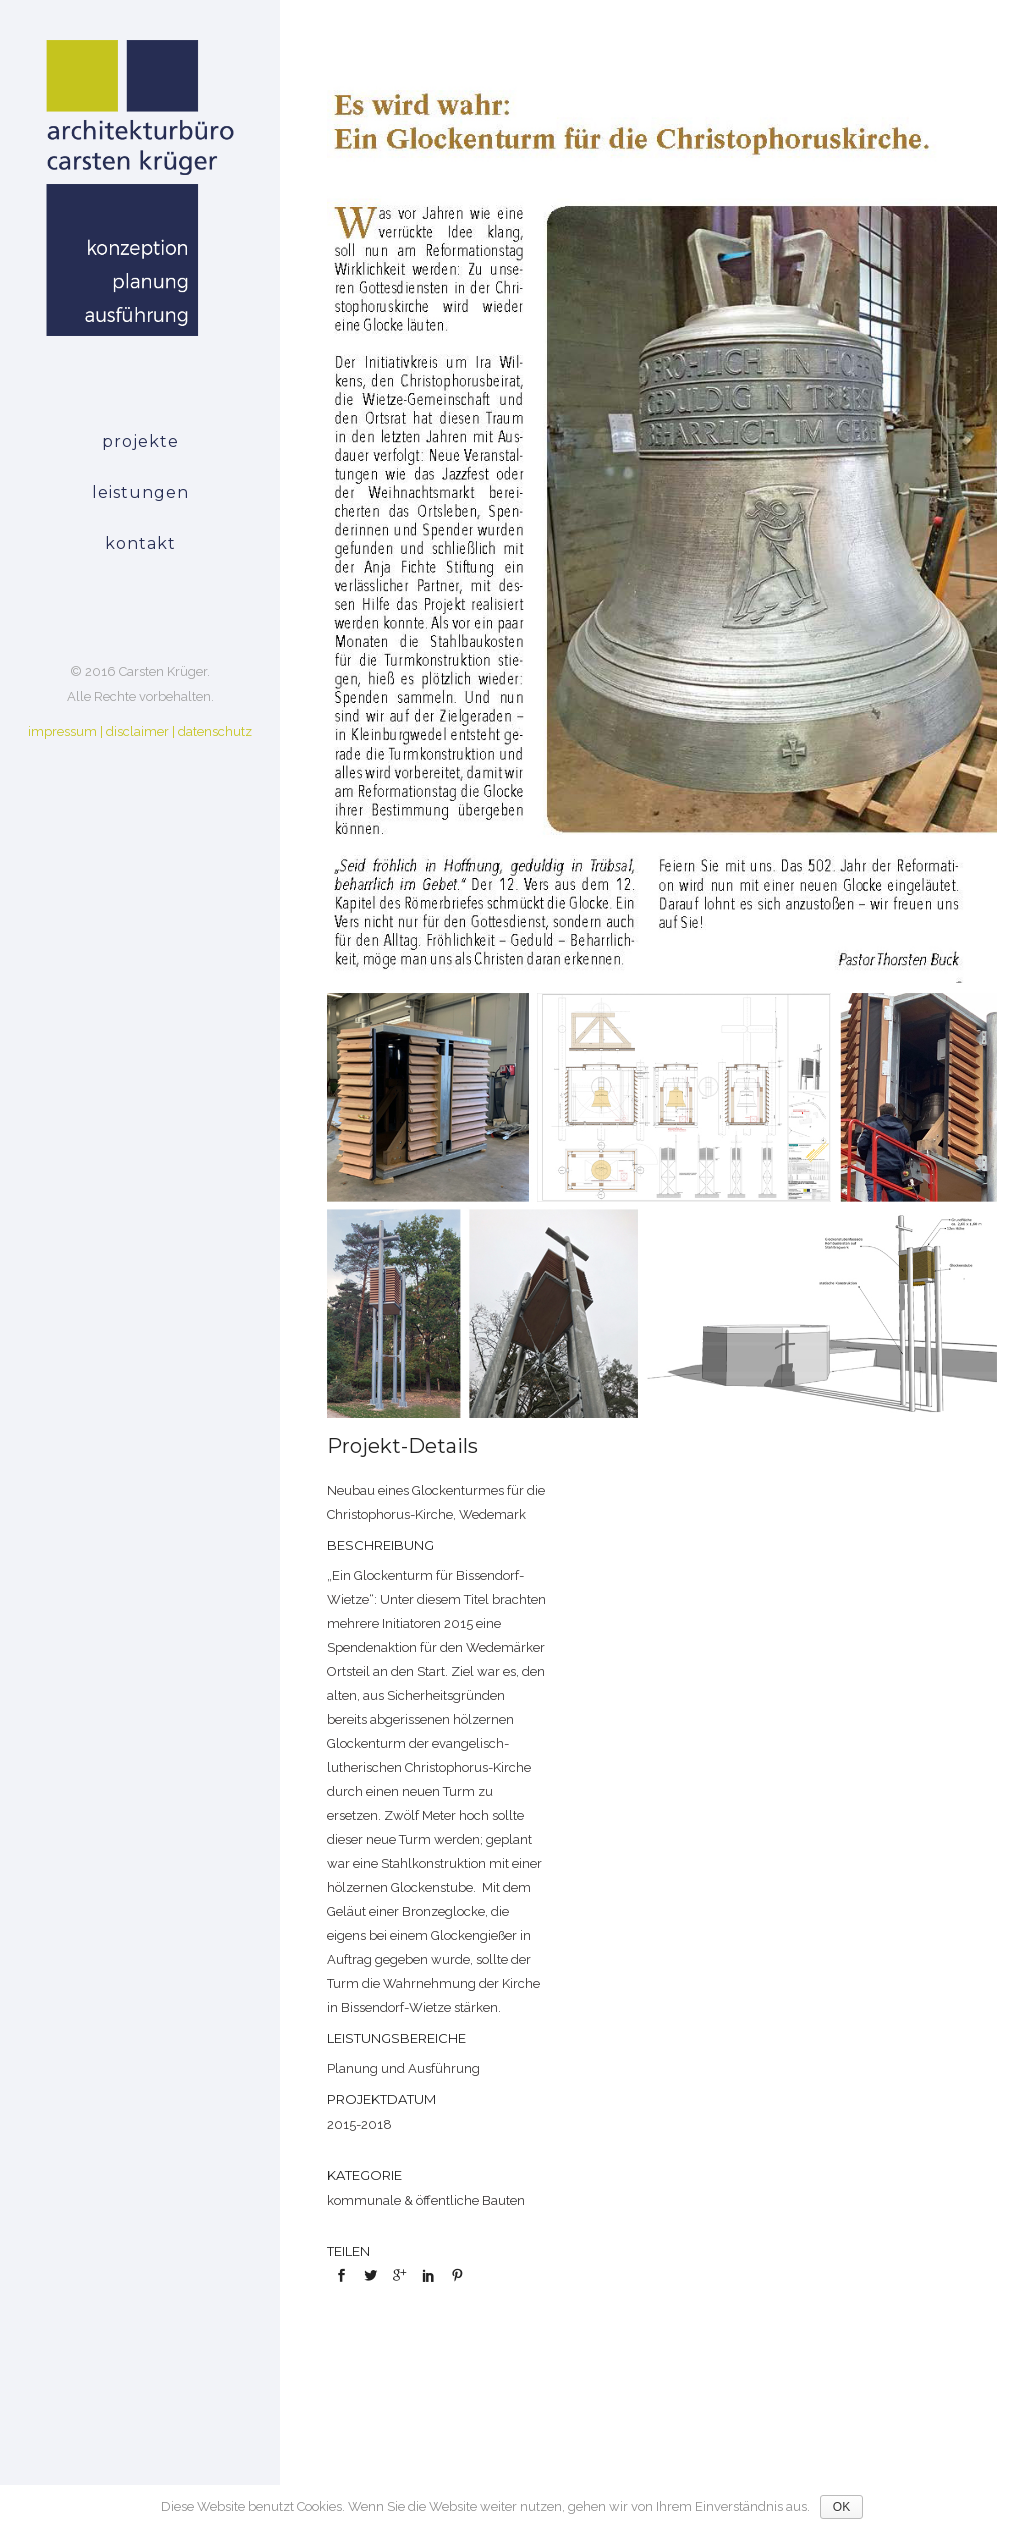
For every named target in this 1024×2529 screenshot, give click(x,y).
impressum (62, 731)
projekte (140, 441)
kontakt (140, 543)
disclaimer (137, 731)
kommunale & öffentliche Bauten (426, 2200)
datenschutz (215, 731)
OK (841, 2507)
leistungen (140, 492)
